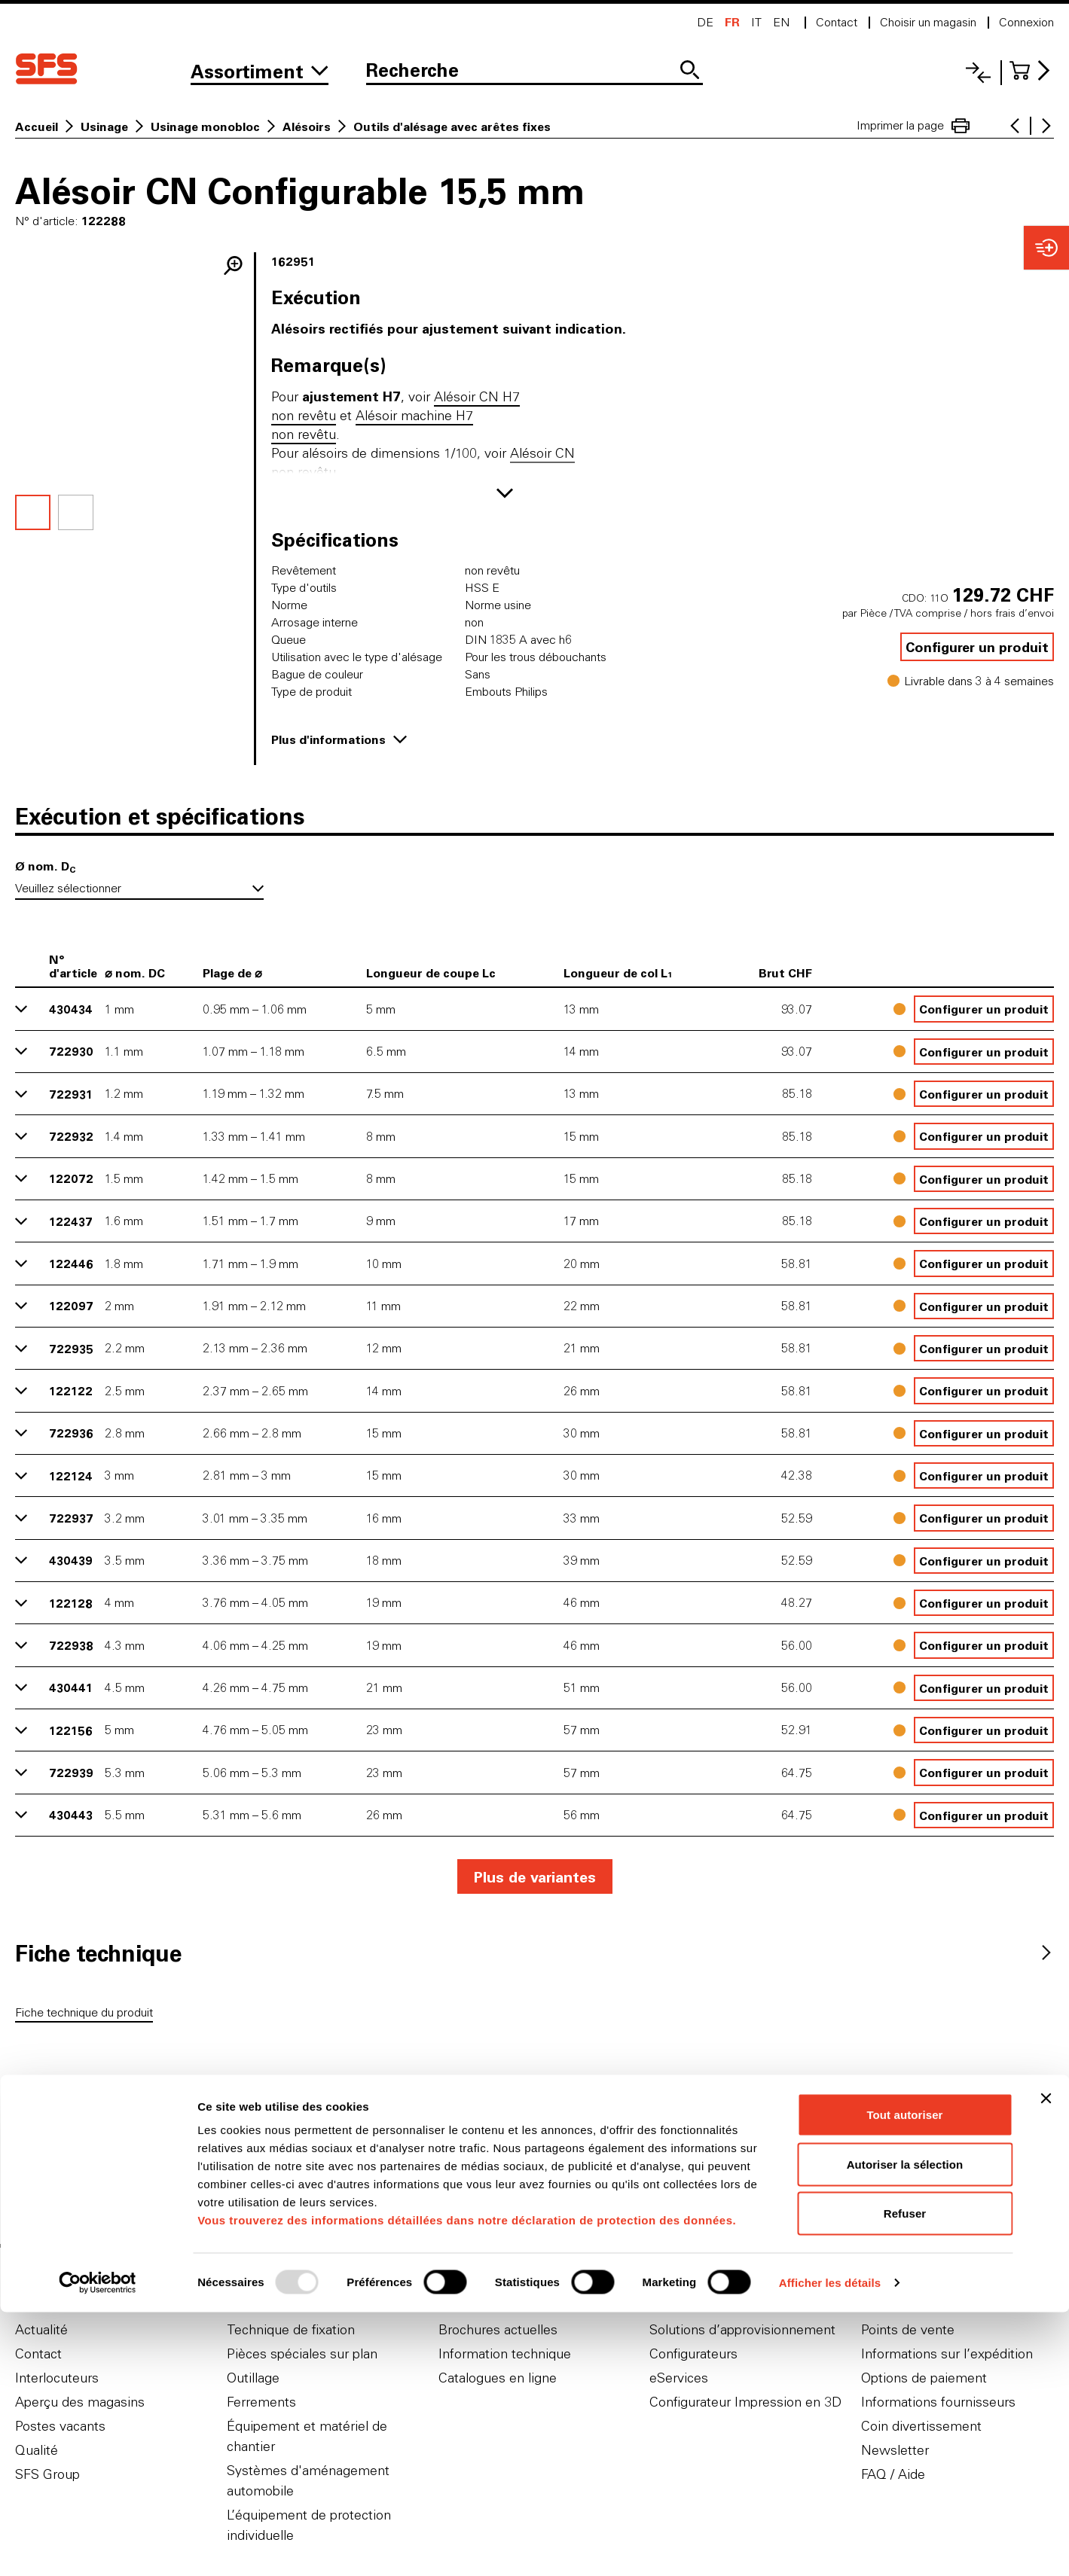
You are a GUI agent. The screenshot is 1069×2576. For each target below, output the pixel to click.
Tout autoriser (904, 2378)
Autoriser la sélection (905, 2428)
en (781, 21)
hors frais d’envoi (1012, 613)
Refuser (905, 2477)
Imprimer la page (913, 126)
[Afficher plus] (504, 493)
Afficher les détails (830, 2546)
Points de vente (907, 2329)
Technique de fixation (291, 2329)
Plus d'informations (339, 739)
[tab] (98, 1952)
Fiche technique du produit (84, 2012)
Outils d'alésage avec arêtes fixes (452, 126)
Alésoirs (307, 126)
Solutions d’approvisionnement (742, 2329)
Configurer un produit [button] (977, 647)
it (756, 21)
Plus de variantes (535, 1876)
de (705, 21)
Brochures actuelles (497, 2329)
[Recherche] (534, 71)
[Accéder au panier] (1031, 70)
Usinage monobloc (205, 126)
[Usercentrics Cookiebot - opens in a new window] (97, 2546)
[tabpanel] (534, 2015)
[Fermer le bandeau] (1045, 2362)
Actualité (41, 2329)
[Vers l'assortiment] (259, 72)
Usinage (104, 126)
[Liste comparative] (978, 72)
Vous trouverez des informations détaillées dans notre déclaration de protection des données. (466, 2483)
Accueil (36, 126)
